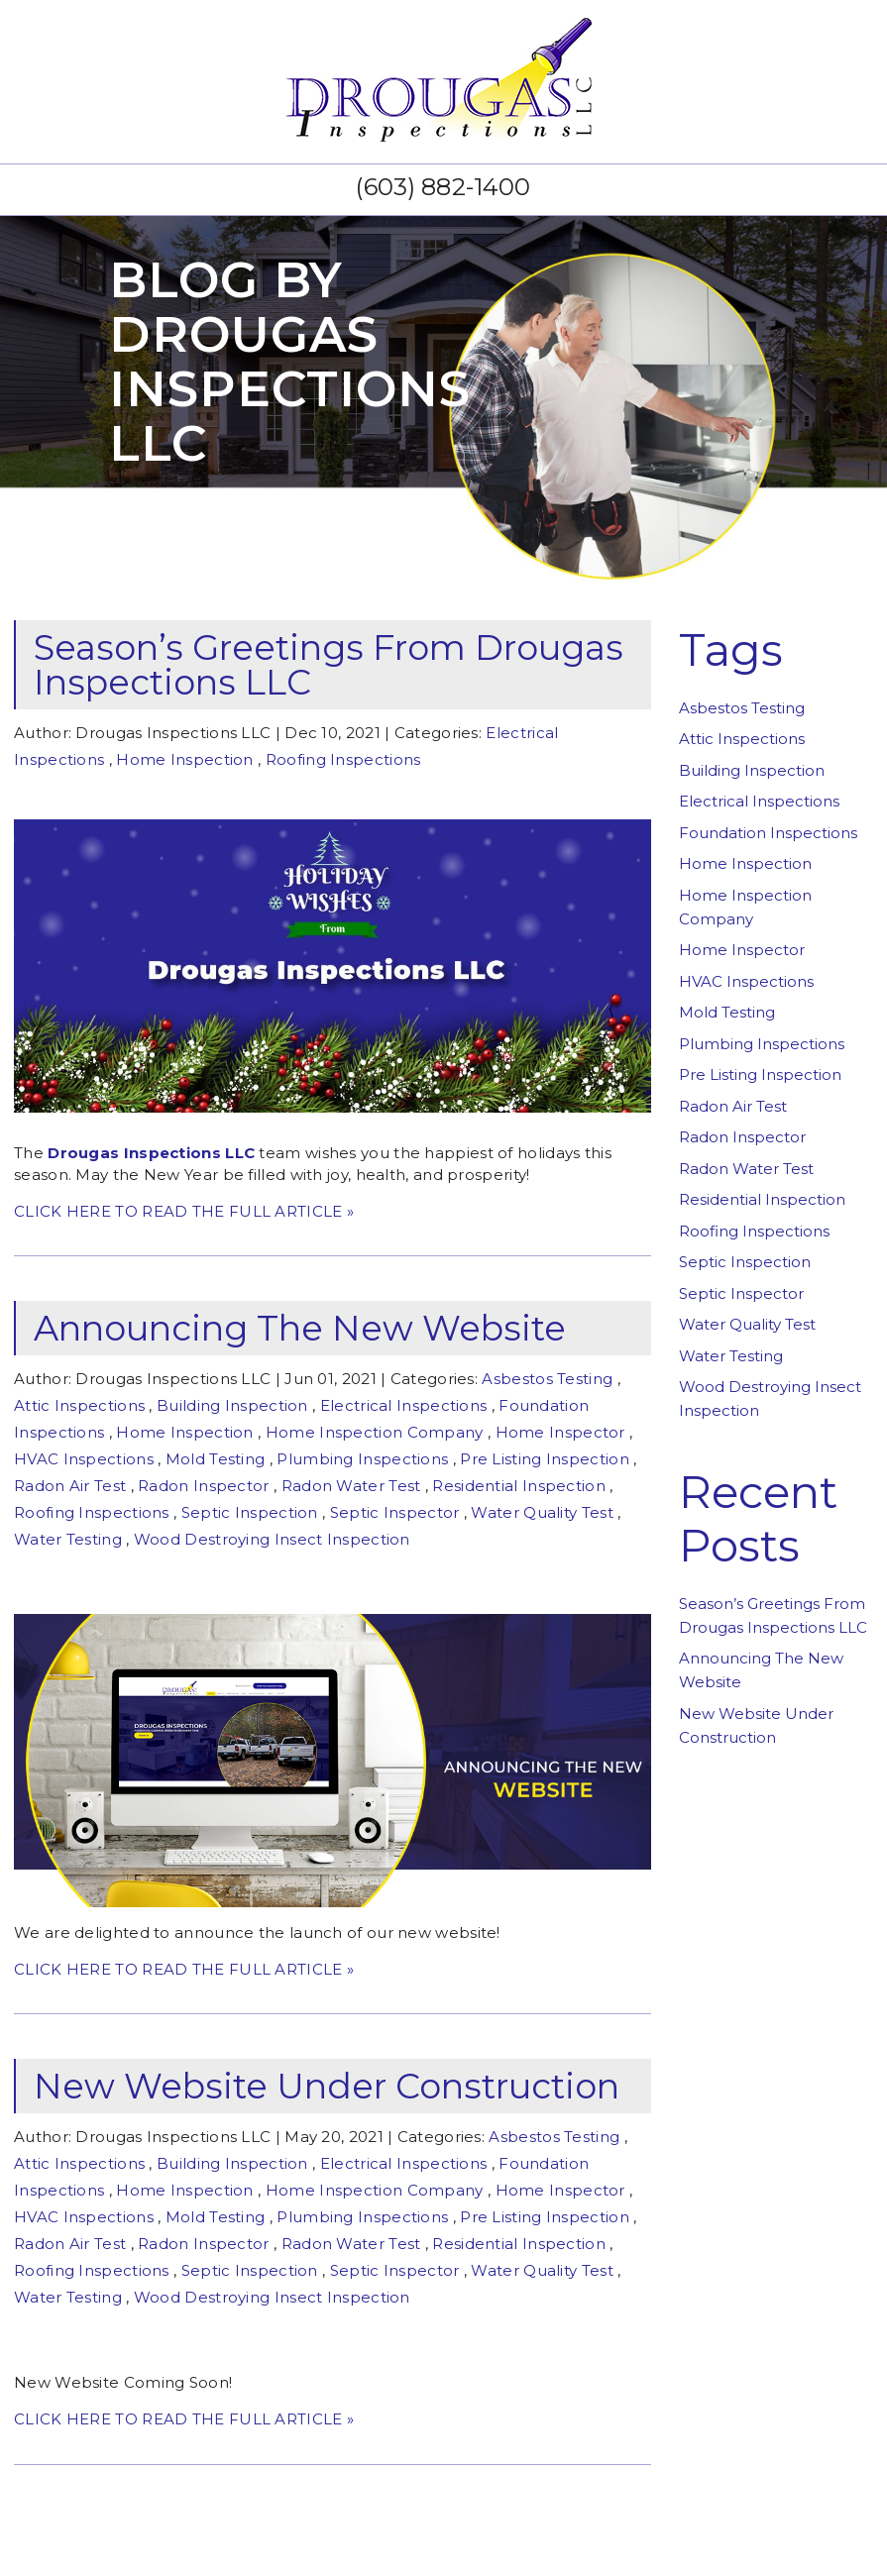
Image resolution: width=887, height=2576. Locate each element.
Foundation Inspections (768, 832)
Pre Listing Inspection (544, 1458)
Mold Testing (216, 1458)
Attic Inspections (79, 1405)
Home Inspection (185, 759)
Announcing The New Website (300, 1328)
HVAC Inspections (84, 1458)
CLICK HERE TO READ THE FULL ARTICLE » (184, 1211)
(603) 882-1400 (443, 186)
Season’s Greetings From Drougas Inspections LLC (328, 664)
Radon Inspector (204, 1485)
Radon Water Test (351, 1485)
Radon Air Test (70, 1485)
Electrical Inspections (404, 1405)
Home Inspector (560, 1432)
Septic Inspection (249, 1512)
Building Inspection (232, 1405)
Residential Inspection (519, 1485)
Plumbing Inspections (362, 1458)
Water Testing (68, 1539)
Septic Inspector (395, 1512)
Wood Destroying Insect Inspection (272, 1539)
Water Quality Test (541, 1512)
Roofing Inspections (343, 759)
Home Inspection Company (375, 1432)
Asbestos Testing (547, 1378)
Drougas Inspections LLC (151, 1152)
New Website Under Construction (326, 2086)
